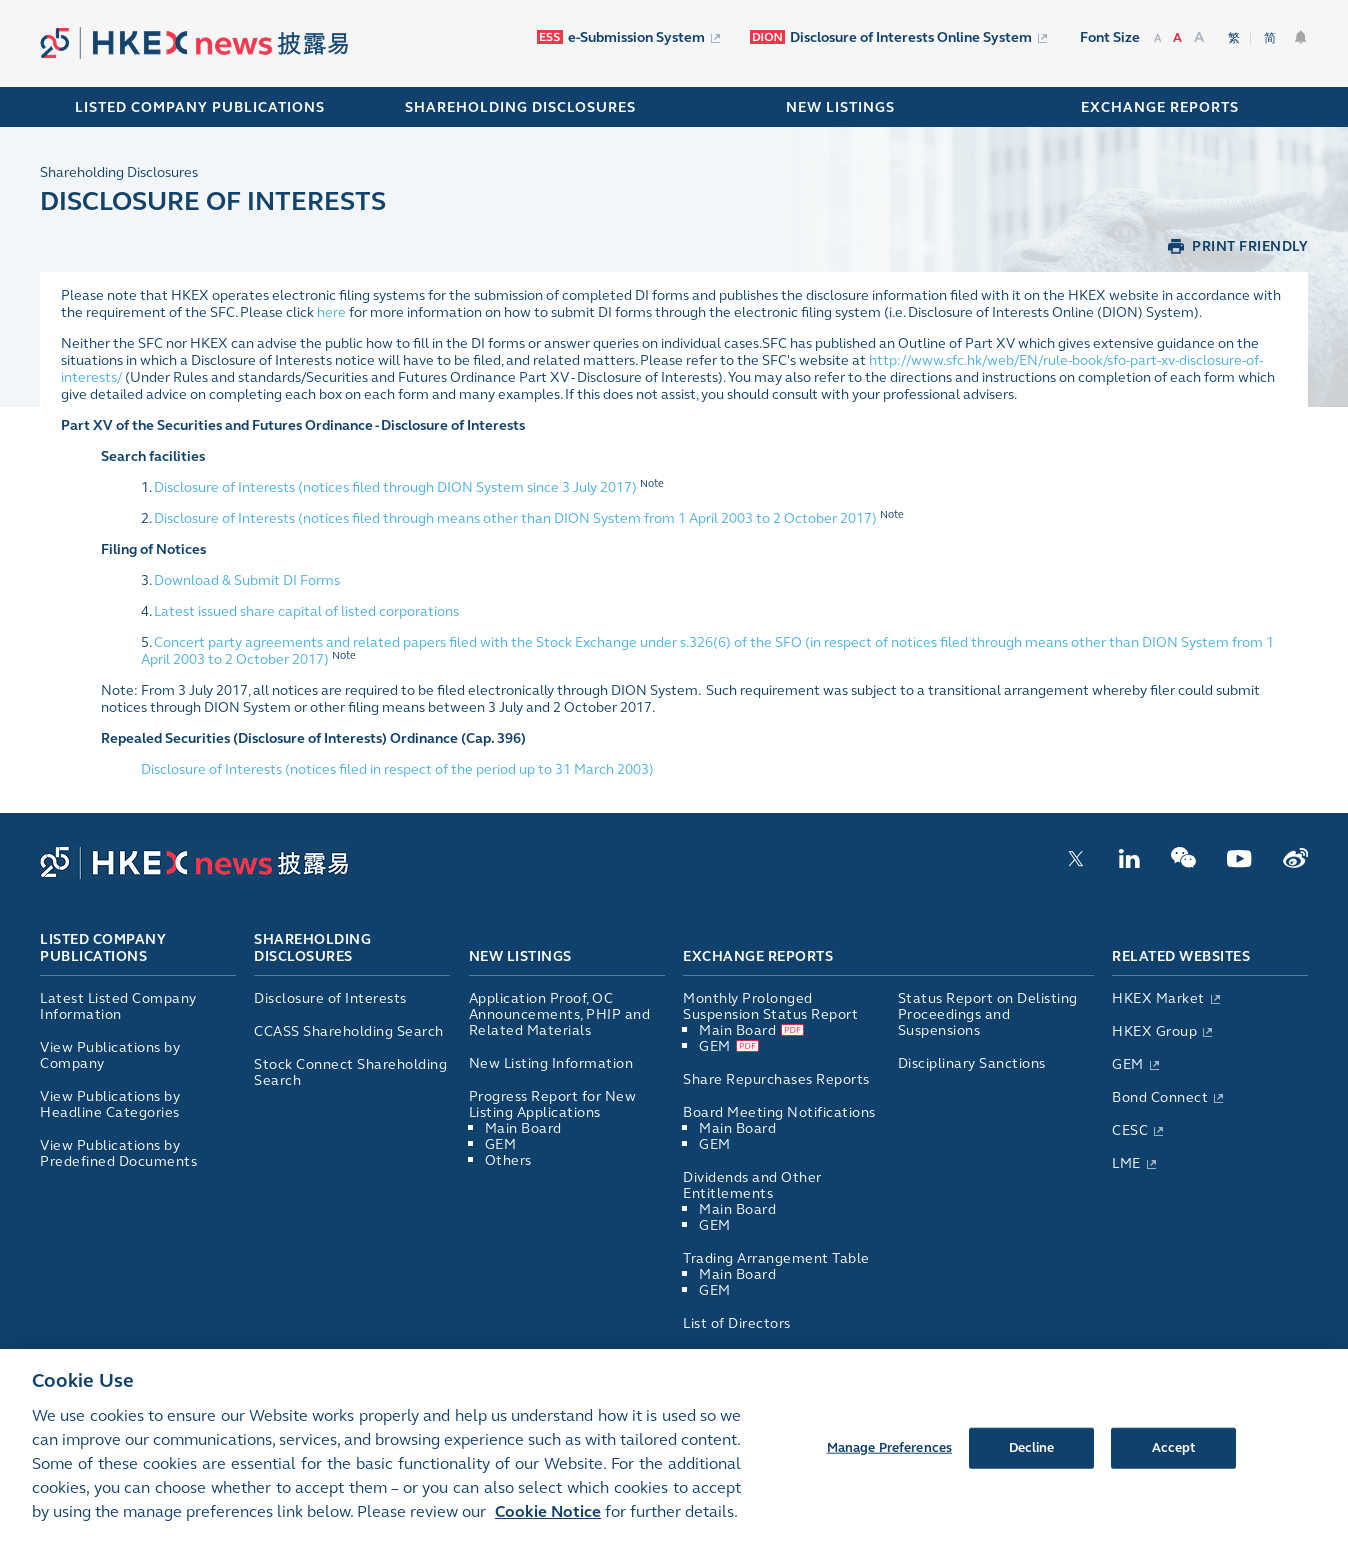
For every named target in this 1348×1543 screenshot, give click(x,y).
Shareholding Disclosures (119, 172)
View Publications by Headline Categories (110, 1104)
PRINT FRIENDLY (1250, 246)
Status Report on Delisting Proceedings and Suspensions (988, 1014)
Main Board (523, 1128)
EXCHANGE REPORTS (1160, 107)
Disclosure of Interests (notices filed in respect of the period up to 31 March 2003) (397, 769)
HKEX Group (1162, 1031)
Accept (1174, 1456)
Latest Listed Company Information (118, 1006)
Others (508, 1160)
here (331, 312)
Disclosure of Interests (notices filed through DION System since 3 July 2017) (395, 487)
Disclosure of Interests (330, 998)
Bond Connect (1167, 1097)
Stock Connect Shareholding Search (350, 1072)
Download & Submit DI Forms (247, 580)
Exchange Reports (758, 956)
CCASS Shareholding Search (349, 1031)
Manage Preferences (889, 1456)
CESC (1137, 1130)
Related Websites (1181, 956)
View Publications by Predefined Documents (118, 1153)
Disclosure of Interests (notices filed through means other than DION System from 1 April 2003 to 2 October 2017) (515, 518)
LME (1134, 1163)
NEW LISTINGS (840, 107)
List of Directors (737, 1323)
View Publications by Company (110, 1055)
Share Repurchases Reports (776, 1079)
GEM (501, 1144)
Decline (1032, 1456)
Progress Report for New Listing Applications (553, 1104)
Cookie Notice (548, 1519)
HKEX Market (1166, 998)
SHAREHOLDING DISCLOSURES (520, 107)
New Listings (520, 956)
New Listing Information (551, 1063)
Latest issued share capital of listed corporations (306, 611)
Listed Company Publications (200, 107)
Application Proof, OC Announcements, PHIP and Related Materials (560, 1014)
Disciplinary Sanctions (972, 1063)
